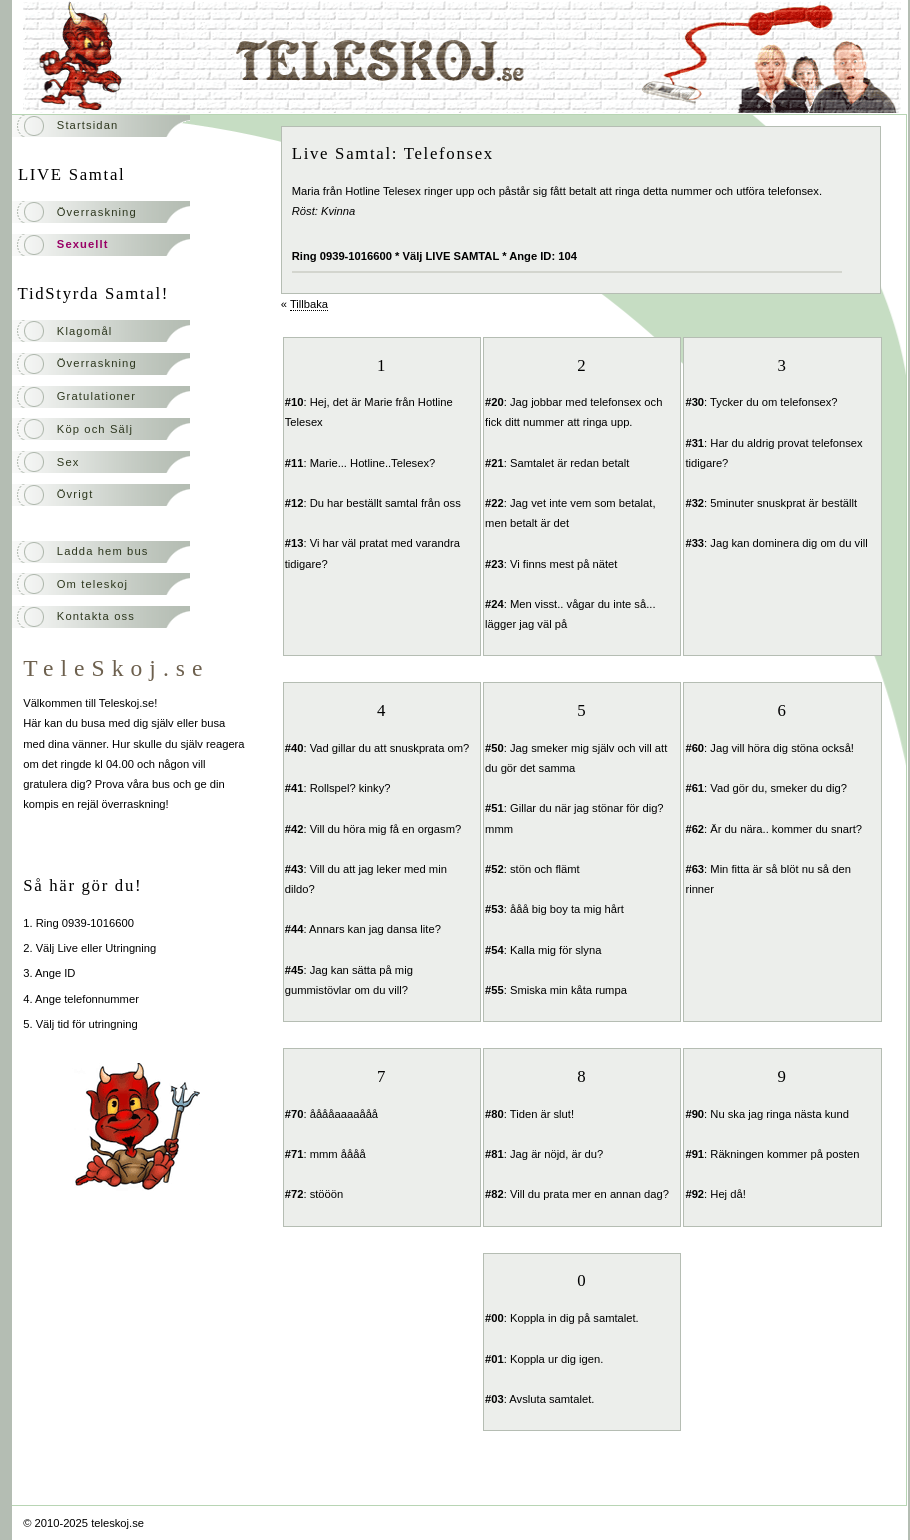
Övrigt (75, 494)
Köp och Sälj (95, 429)
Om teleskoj (92, 584)
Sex (68, 462)
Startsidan (88, 125)
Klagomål (85, 331)
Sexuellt (83, 244)
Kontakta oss (96, 616)
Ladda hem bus (103, 551)
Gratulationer (96, 396)
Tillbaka (309, 304)
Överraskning (97, 212)
